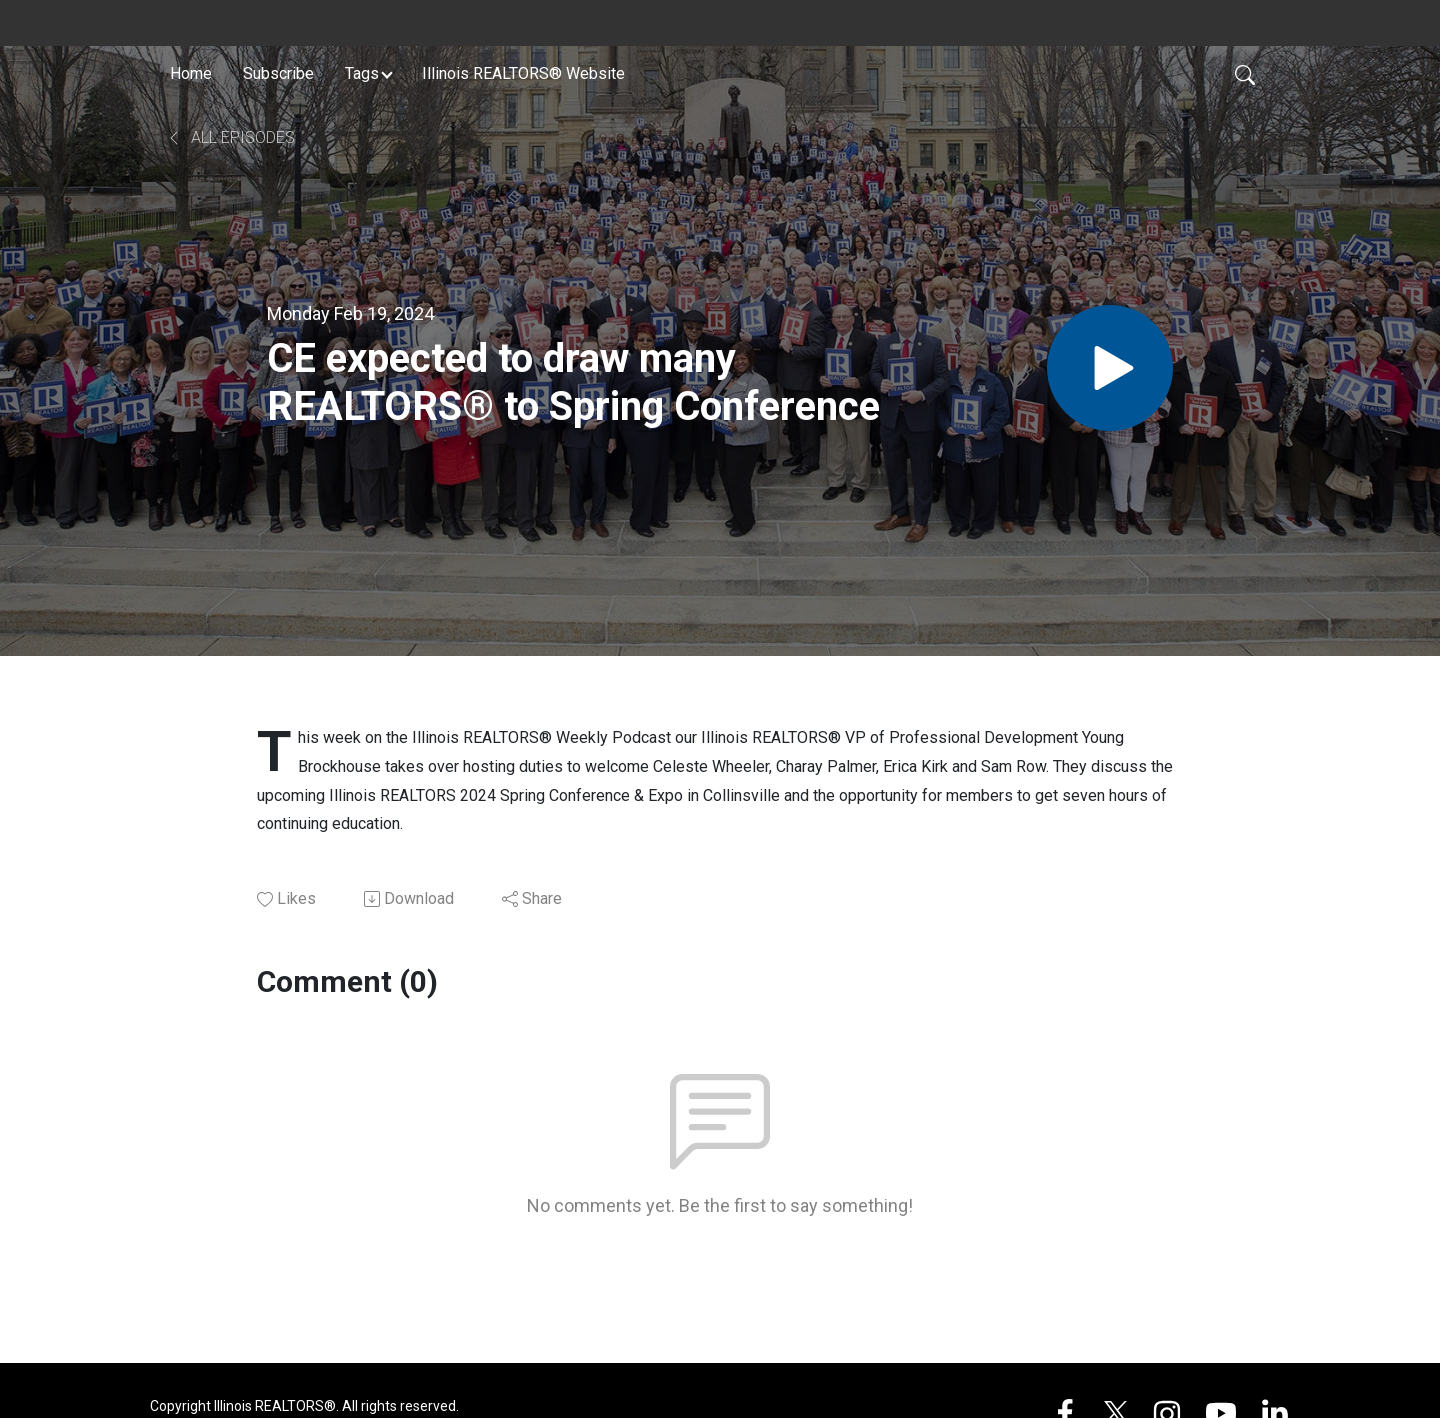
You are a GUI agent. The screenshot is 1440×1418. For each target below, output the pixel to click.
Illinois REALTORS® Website (523, 73)
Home (191, 73)
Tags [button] (362, 73)
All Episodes (230, 137)
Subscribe (278, 73)
